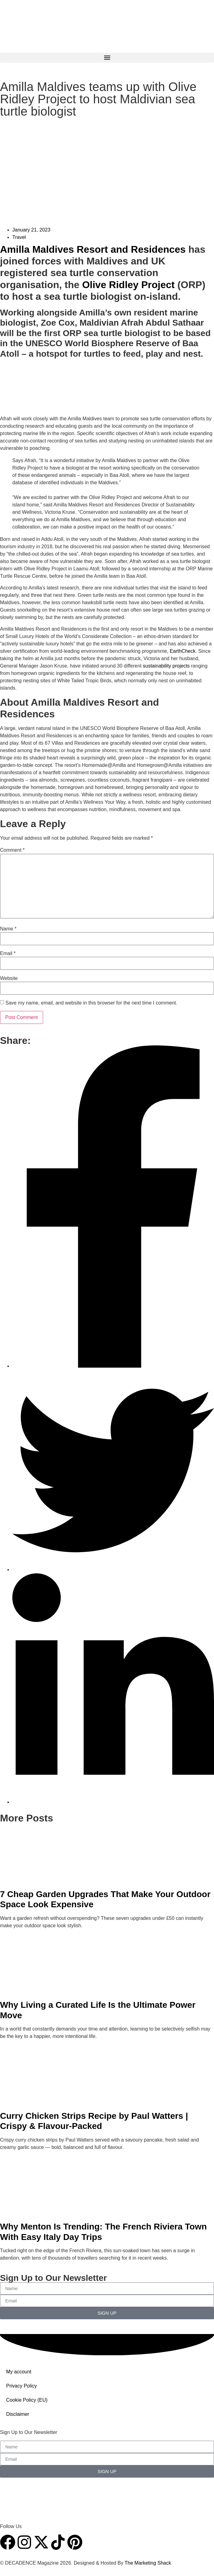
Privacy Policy (21, 2385)
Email (8, 953)
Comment (12, 850)
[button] (107, 58)
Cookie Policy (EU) (26, 2400)
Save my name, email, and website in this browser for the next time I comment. (91, 1003)
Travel (19, 237)
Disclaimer (17, 2414)
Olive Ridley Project (128, 284)
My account (18, 2371)
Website (9, 978)
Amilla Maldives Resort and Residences (93, 249)
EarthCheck (183, 651)
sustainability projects (166, 665)
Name (8, 928)
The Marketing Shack (148, 2563)
